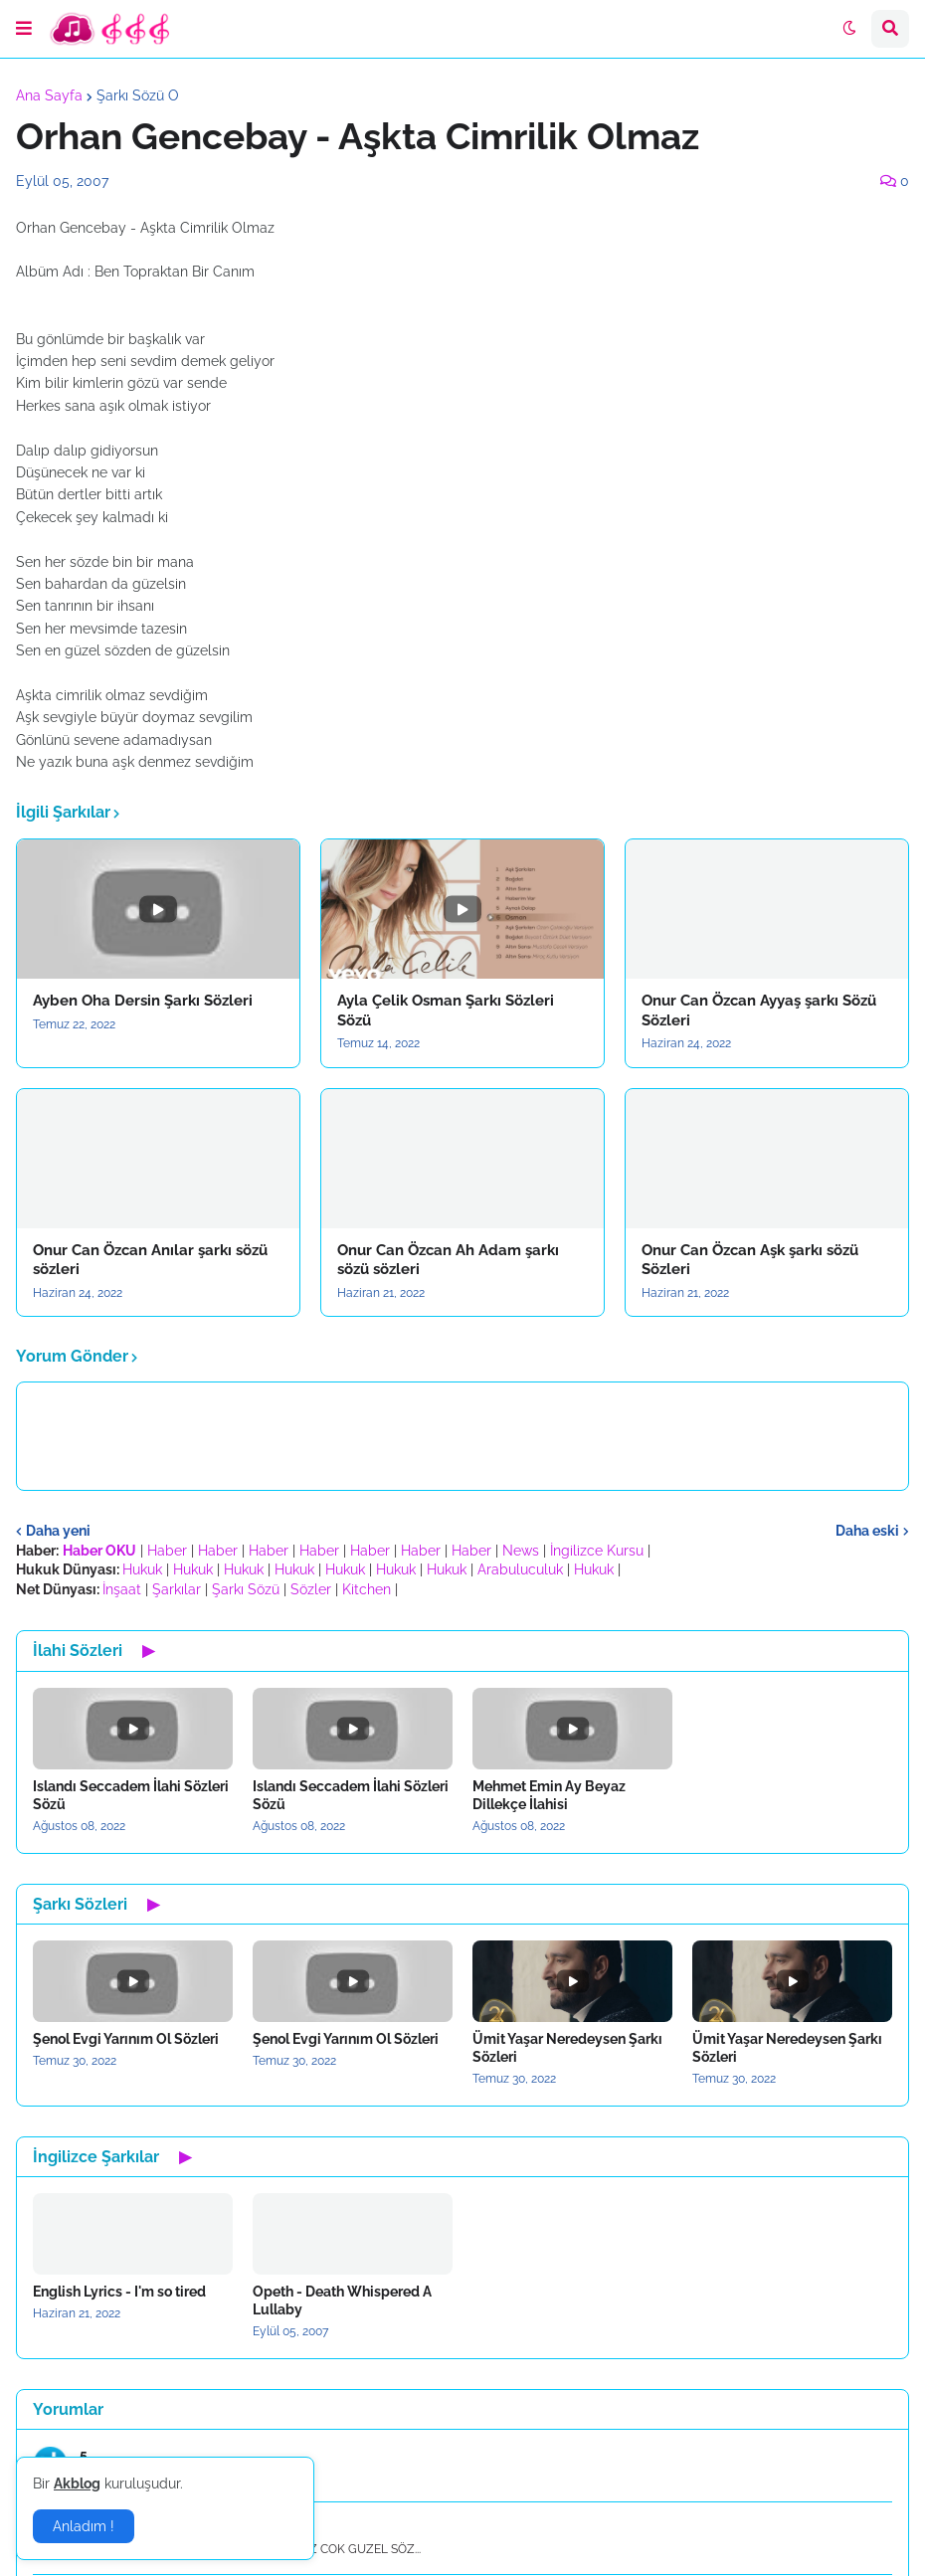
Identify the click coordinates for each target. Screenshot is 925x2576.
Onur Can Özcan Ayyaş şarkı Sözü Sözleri (759, 1010)
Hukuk (142, 1569)
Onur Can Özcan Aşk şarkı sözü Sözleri (750, 1260)
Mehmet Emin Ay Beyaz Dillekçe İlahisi (549, 1795)
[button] (24, 29)
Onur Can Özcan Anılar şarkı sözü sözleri (150, 1260)
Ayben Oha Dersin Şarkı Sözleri (143, 1001)
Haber (167, 1551)
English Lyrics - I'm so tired (119, 2292)
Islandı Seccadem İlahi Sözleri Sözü (131, 1795)
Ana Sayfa (49, 95)
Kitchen (366, 1589)
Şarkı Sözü (245, 1589)
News (520, 1551)
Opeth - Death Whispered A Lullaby (342, 2300)
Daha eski (867, 1531)
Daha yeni (58, 1531)
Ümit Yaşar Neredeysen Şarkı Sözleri (567, 2048)
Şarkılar (176, 1589)
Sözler (310, 1589)
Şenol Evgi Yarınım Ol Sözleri (126, 2039)
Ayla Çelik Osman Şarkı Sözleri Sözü (445, 1010)
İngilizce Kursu (597, 1551)
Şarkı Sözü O (137, 95)
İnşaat (121, 1589)
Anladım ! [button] (83, 2526)
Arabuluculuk (520, 1569)
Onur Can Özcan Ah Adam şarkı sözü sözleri (448, 1260)
